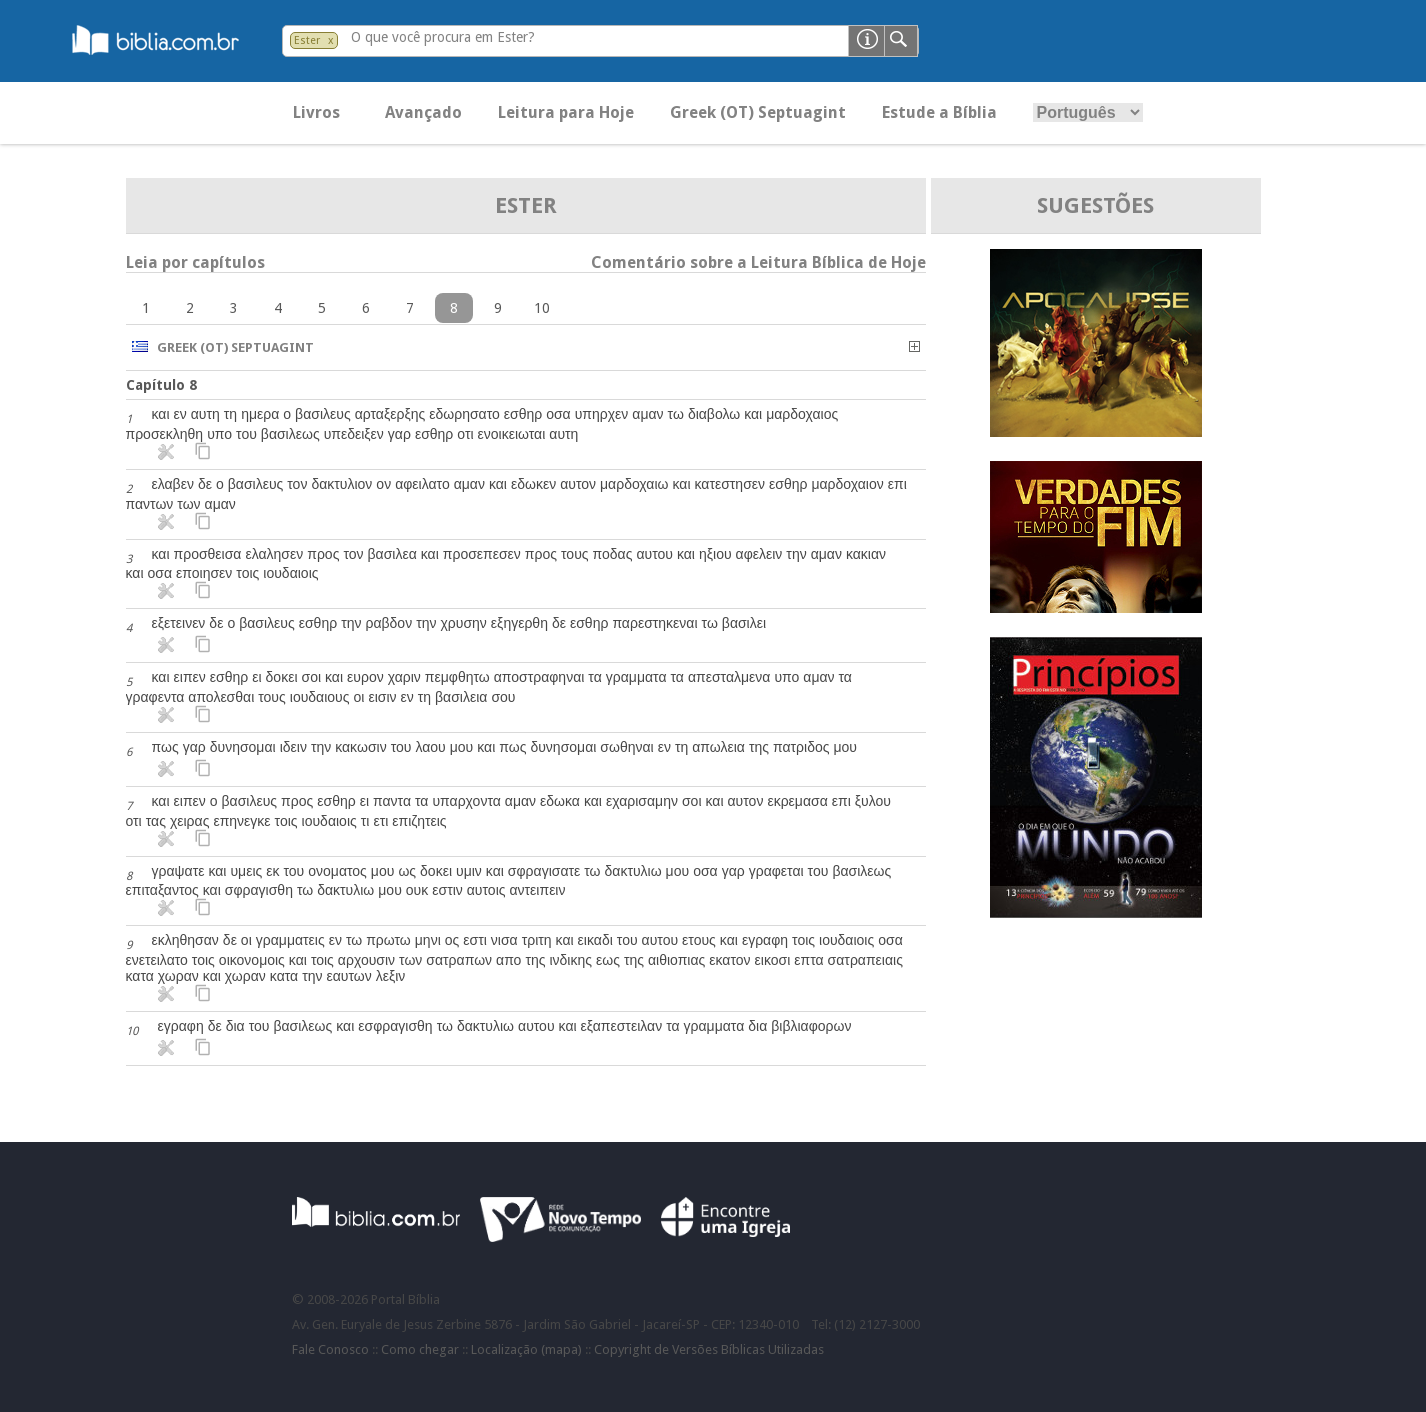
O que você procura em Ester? (443, 37)
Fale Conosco (330, 1349)
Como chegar (420, 1349)
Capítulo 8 (161, 385)
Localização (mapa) (526, 1349)
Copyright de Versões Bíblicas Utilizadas (709, 1349)
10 (542, 308)
